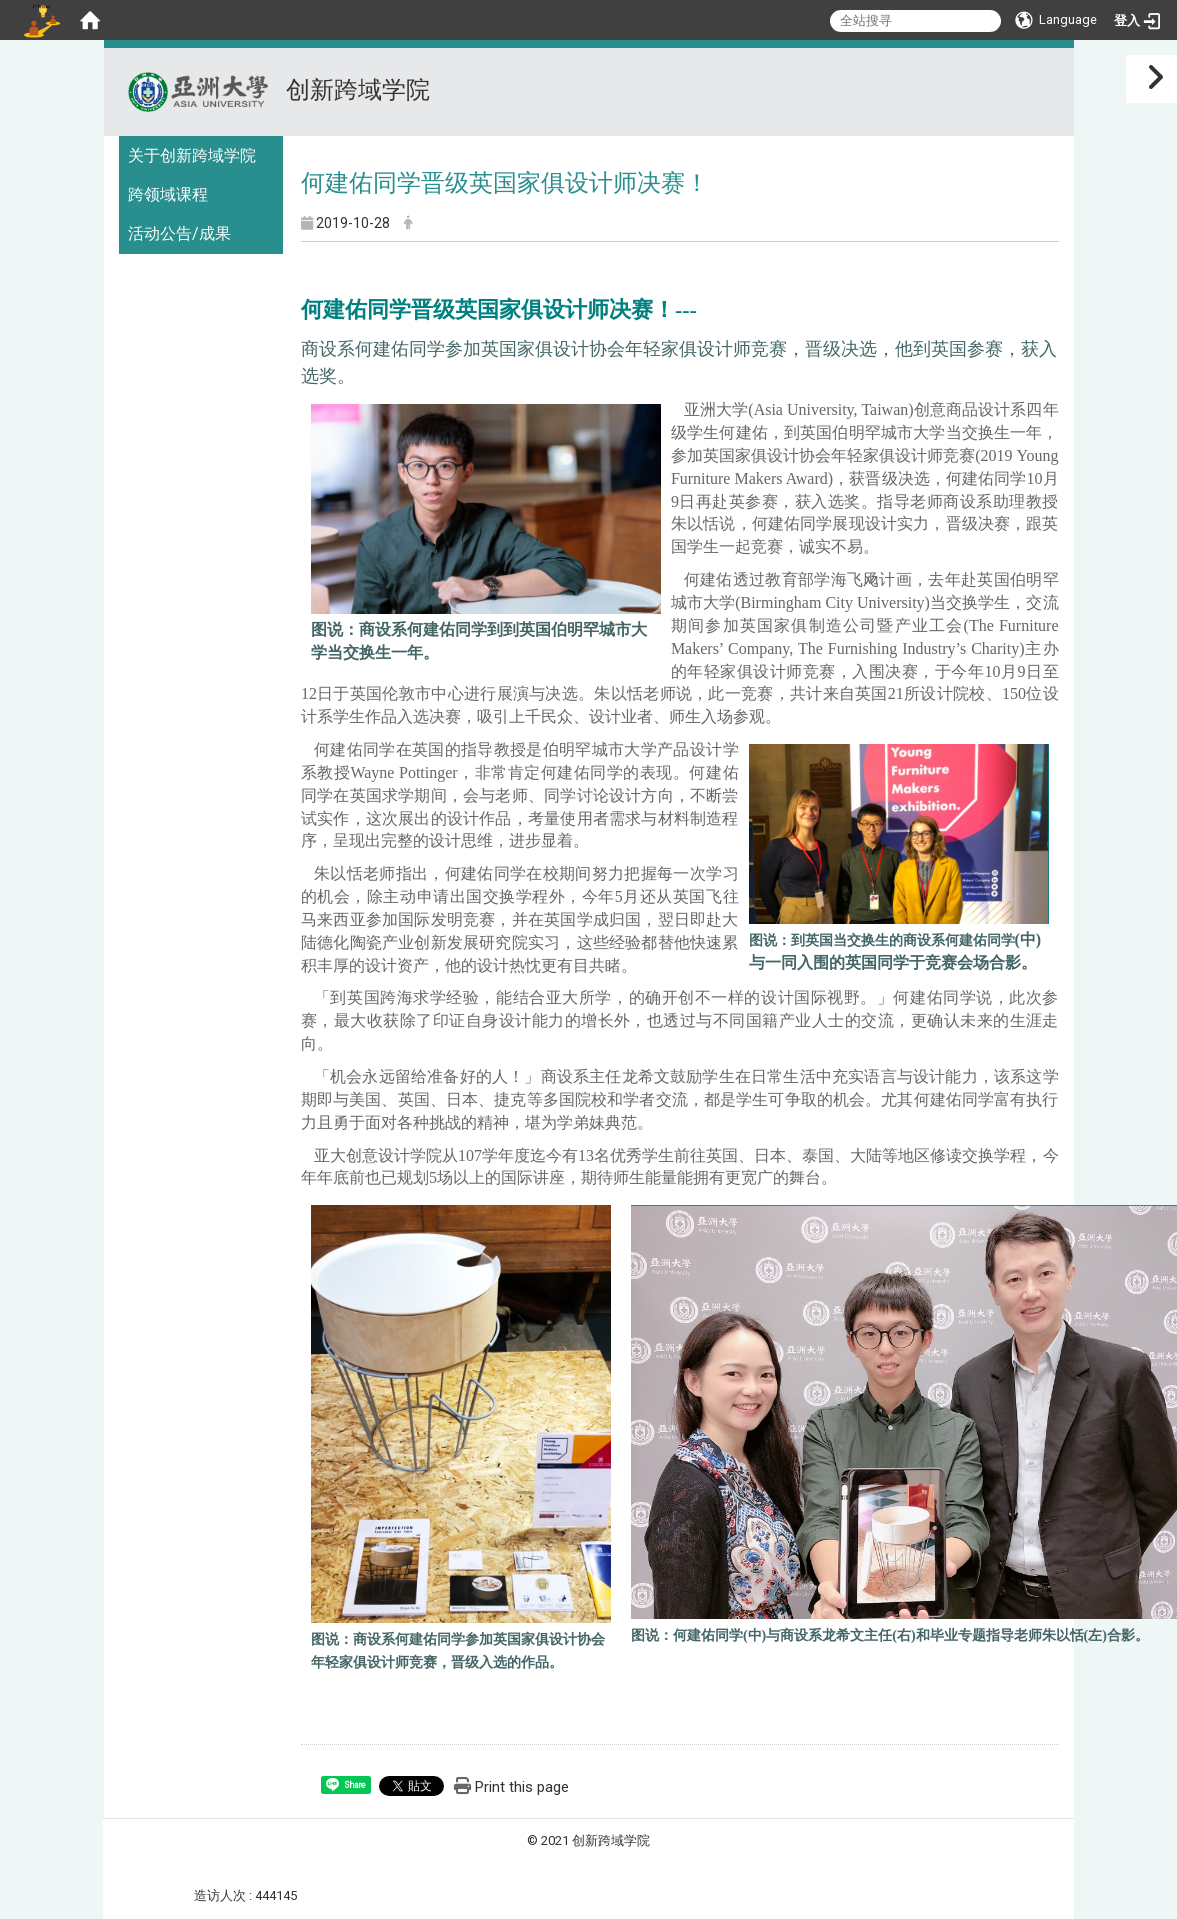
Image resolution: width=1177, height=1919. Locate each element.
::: (1050, 72)
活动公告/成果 (179, 233)
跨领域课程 (168, 194)
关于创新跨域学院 (192, 155)
